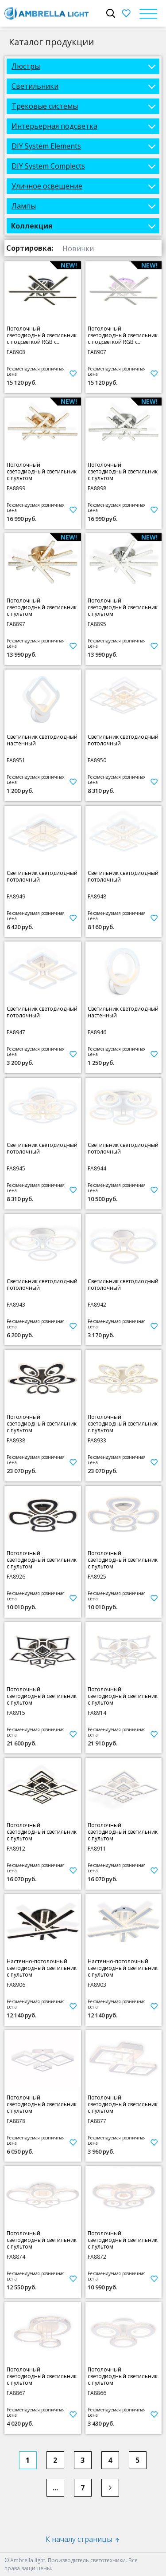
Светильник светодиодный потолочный (123, 740)
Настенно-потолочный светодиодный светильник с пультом (42, 1968)
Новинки (78, 248)
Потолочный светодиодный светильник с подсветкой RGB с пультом (42, 335)
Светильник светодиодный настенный (42, 740)
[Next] (110, 2488)
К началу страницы (83, 2539)
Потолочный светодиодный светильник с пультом (42, 471)
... (55, 2488)
